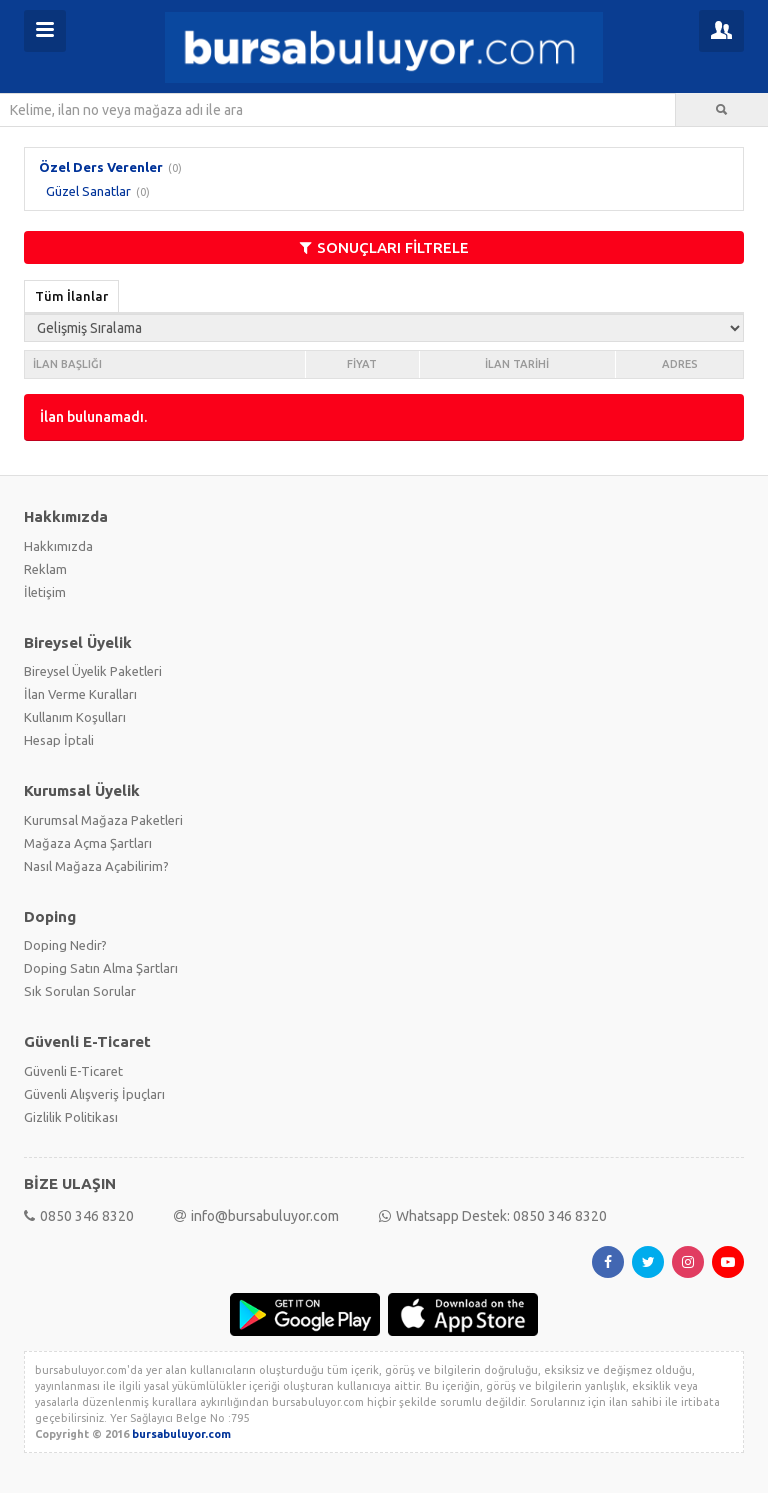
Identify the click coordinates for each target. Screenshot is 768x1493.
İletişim (45, 592)
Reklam (45, 569)
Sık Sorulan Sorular (80, 991)
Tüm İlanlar (71, 296)
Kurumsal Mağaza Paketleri (103, 820)
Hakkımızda (58, 546)
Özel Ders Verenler (101, 167)
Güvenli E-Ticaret (73, 1071)
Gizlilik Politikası (71, 1117)
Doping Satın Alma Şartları (101, 968)
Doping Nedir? (65, 945)
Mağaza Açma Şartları (88, 843)
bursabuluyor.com (181, 1434)
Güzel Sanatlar (88, 191)
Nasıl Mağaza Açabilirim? (96, 866)
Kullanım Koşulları (75, 717)
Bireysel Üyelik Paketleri (93, 671)
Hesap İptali (59, 740)
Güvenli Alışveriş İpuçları (94, 1094)
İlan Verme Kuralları (80, 694)
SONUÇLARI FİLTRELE (384, 247)
